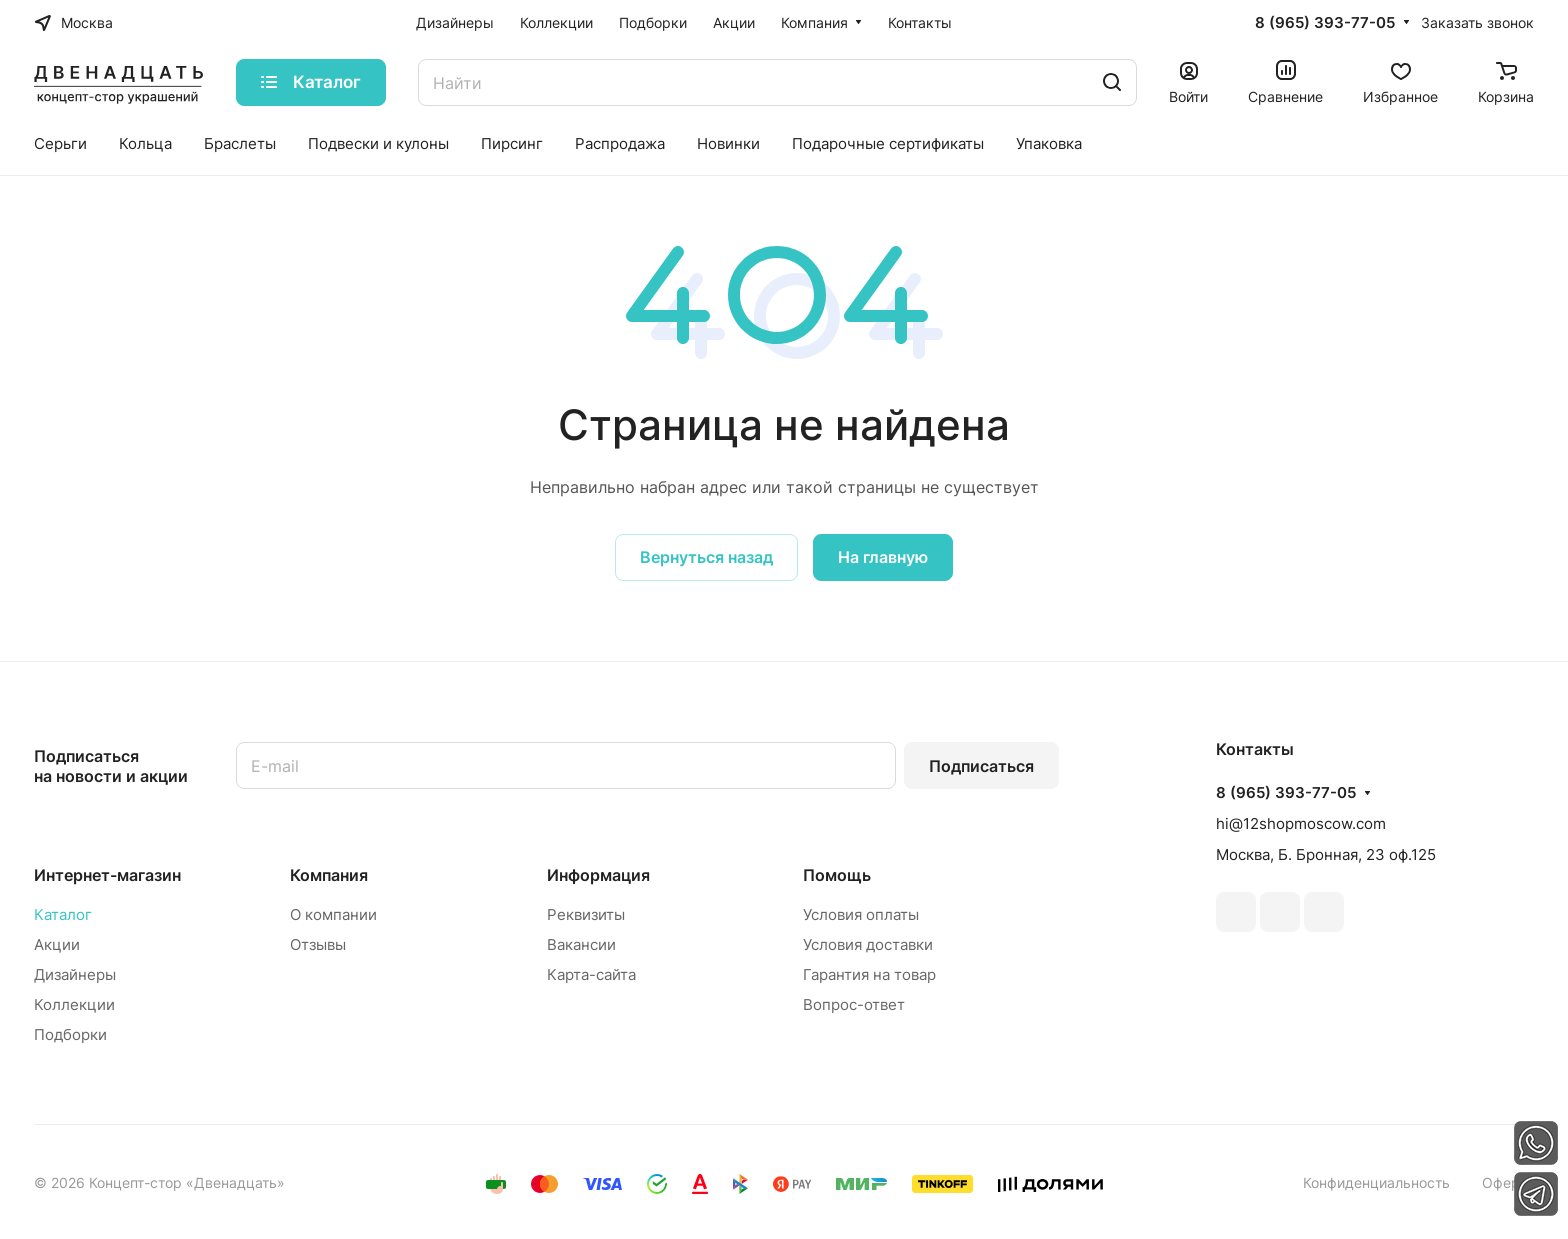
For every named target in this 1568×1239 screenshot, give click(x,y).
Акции (57, 944)
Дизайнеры (75, 974)
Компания (329, 875)
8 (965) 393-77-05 (1325, 23)
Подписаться (981, 766)
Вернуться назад (706, 557)
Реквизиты (586, 914)
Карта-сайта (591, 974)
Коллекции (74, 1004)
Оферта (1508, 1182)
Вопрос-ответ (854, 1004)
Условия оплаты (861, 914)
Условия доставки (868, 944)
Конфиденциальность (1376, 1182)
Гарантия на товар (869, 974)
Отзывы (318, 944)
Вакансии (581, 944)
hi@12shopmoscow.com (1301, 823)
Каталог (63, 914)
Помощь (837, 875)
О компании (333, 914)
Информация (598, 875)
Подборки (70, 1034)
